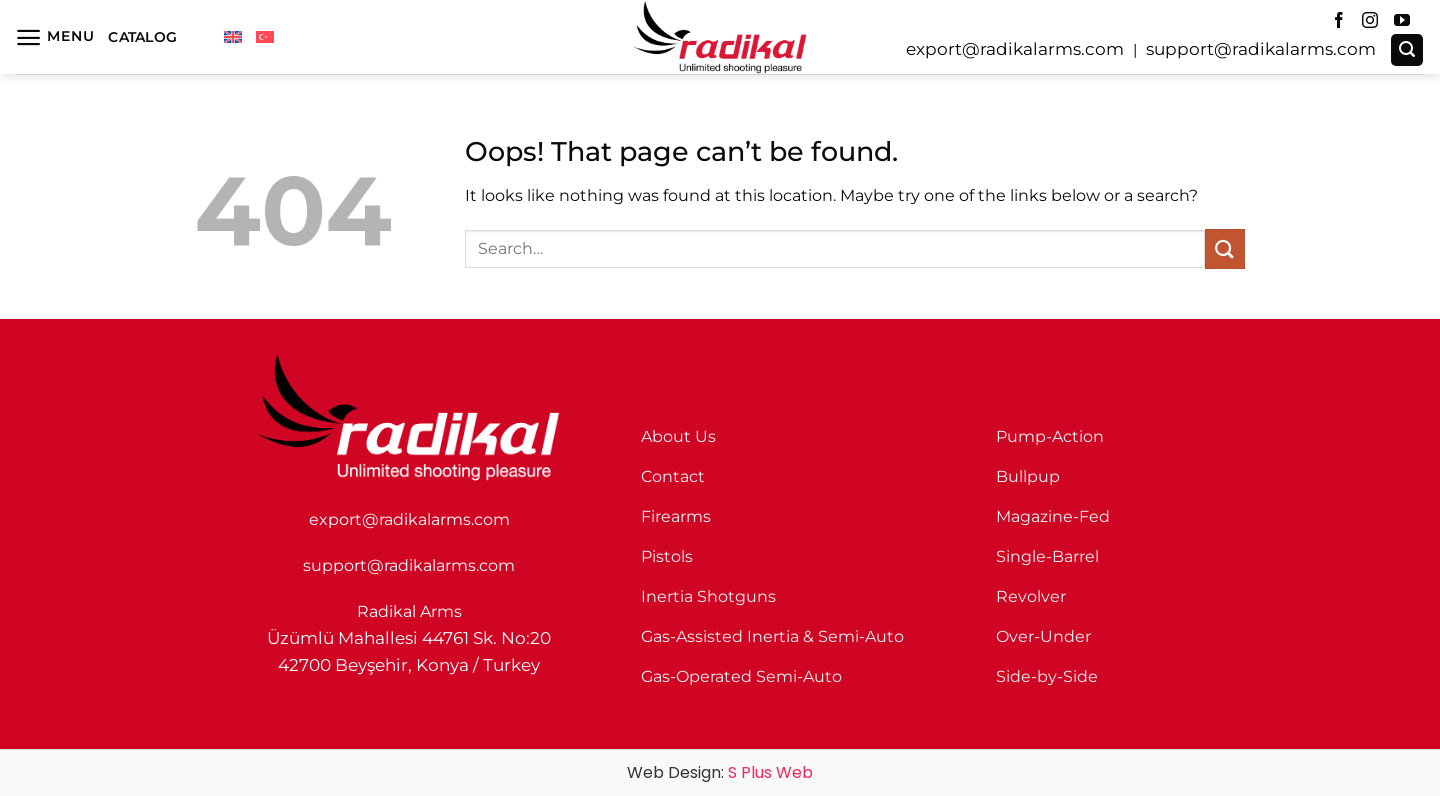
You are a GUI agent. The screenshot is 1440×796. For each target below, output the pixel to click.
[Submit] (1225, 248)
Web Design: (720, 772)
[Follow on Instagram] (1370, 21)
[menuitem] (233, 37)
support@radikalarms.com (1261, 49)
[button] (54, 37)
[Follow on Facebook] (1339, 21)
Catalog (142, 37)
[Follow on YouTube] (1402, 21)
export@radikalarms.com (1015, 49)
